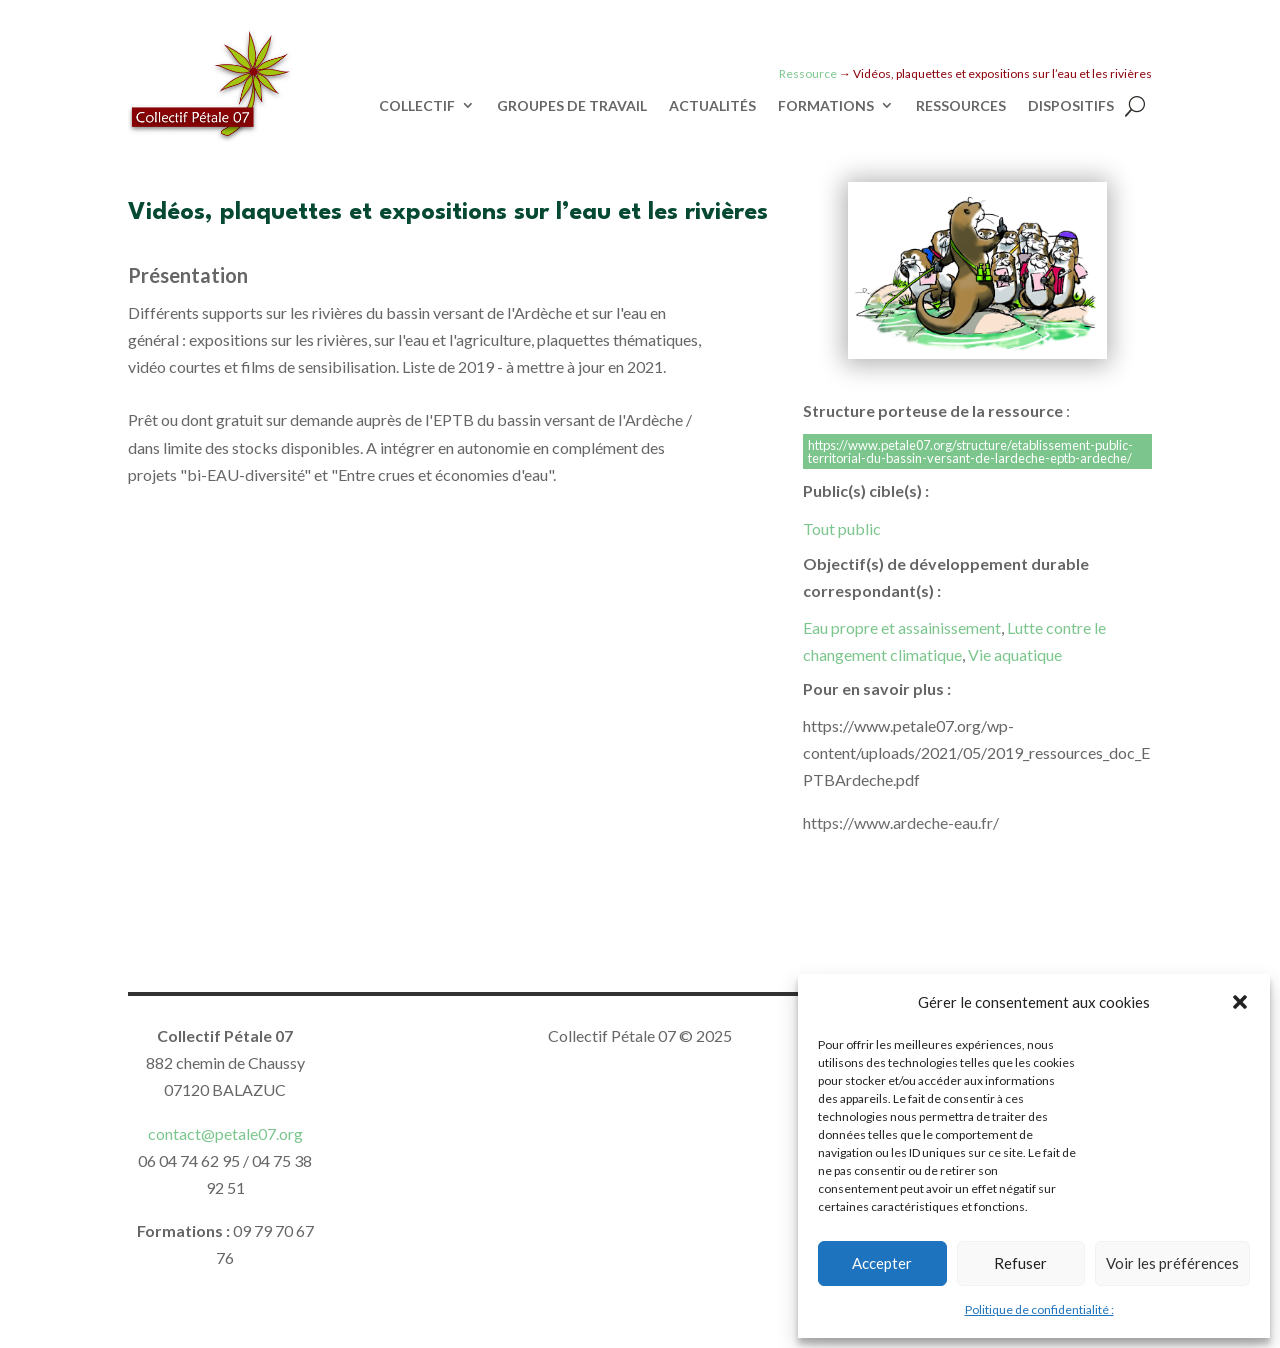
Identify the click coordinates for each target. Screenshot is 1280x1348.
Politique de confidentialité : (1039, 1309)
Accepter (882, 1263)
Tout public (842, 528)
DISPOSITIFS (1071, 106)
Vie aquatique (1015, 654)
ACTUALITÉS (712, 106)
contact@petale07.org (225, 1133)
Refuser (1020, 1263)
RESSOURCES (961, 106)
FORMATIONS (826, 106)
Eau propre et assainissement (902, 627)
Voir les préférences (1172, 1263)
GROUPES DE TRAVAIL (572, 106)
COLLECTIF (417, 106)
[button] (1240, 1002)
